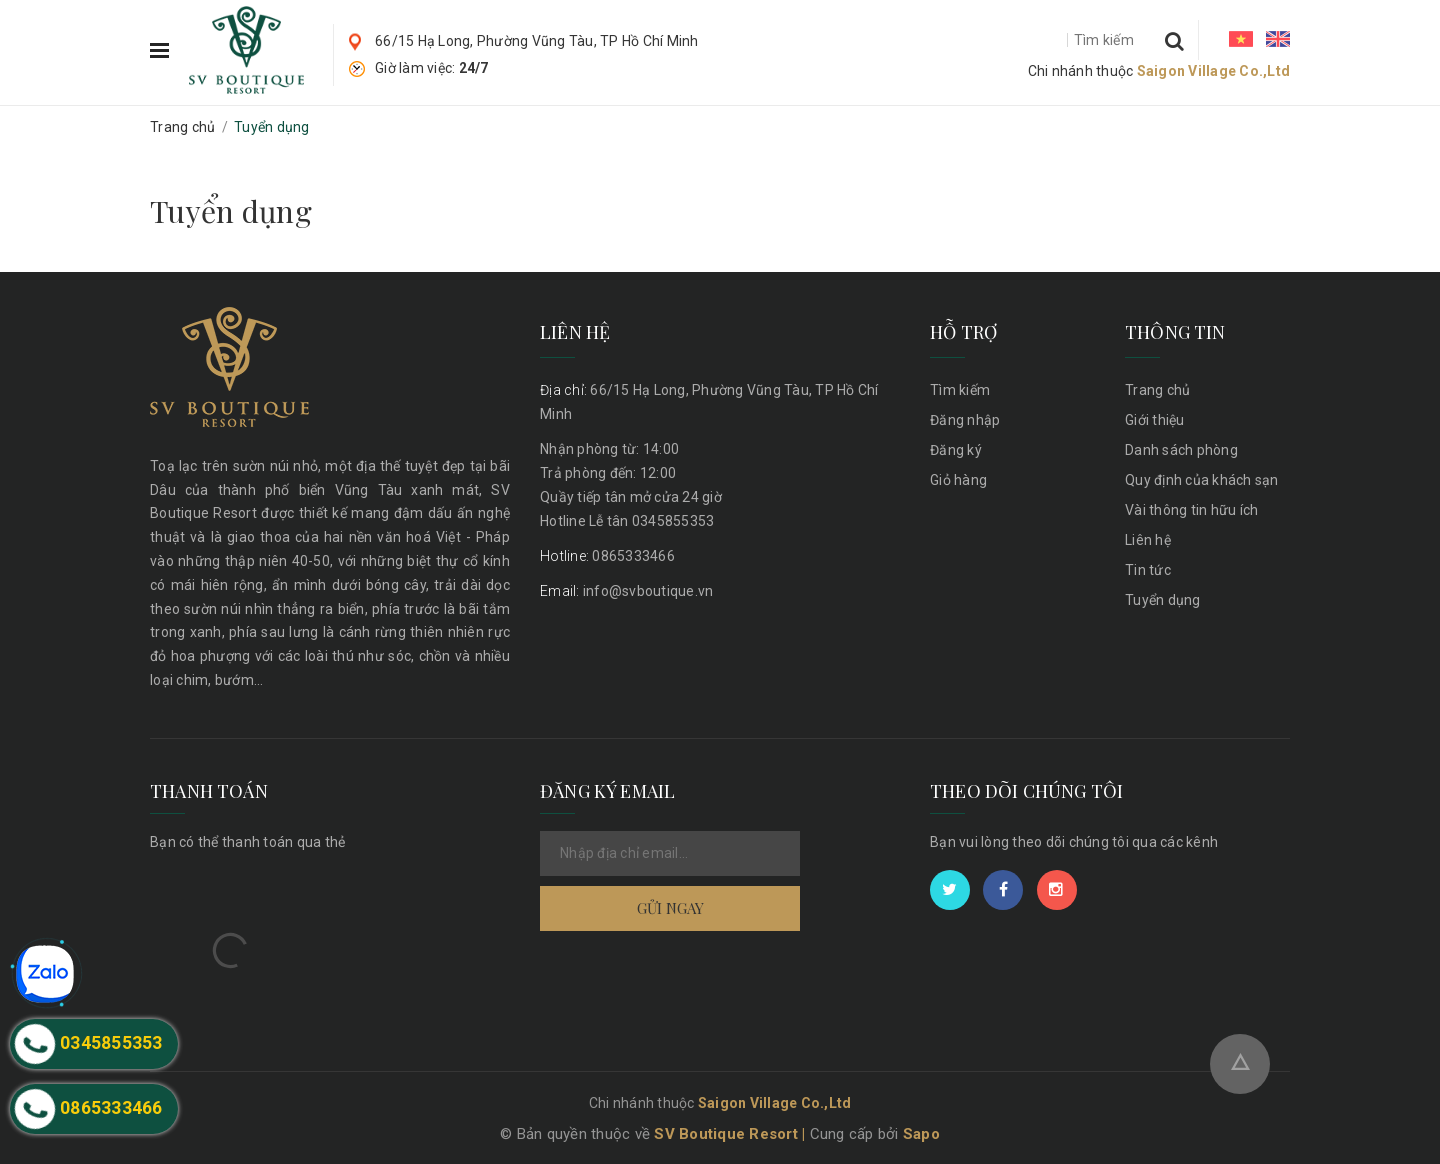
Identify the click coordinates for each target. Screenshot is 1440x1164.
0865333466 (607, 556)
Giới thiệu (1155, 420)
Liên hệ (1148, 540)
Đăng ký (956, 450)
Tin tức (1148, 570)
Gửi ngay (670, 908)
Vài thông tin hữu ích (1191, 510)
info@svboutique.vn (626, 591)
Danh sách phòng (1181, 450)
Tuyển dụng (231, 211)
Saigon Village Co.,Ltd (1214, 71)
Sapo (921, 1134)
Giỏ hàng (958, 480)
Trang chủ (1157, 390)
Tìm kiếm (960, 390)
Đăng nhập (965, 420)
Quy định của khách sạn (1202, 480)
